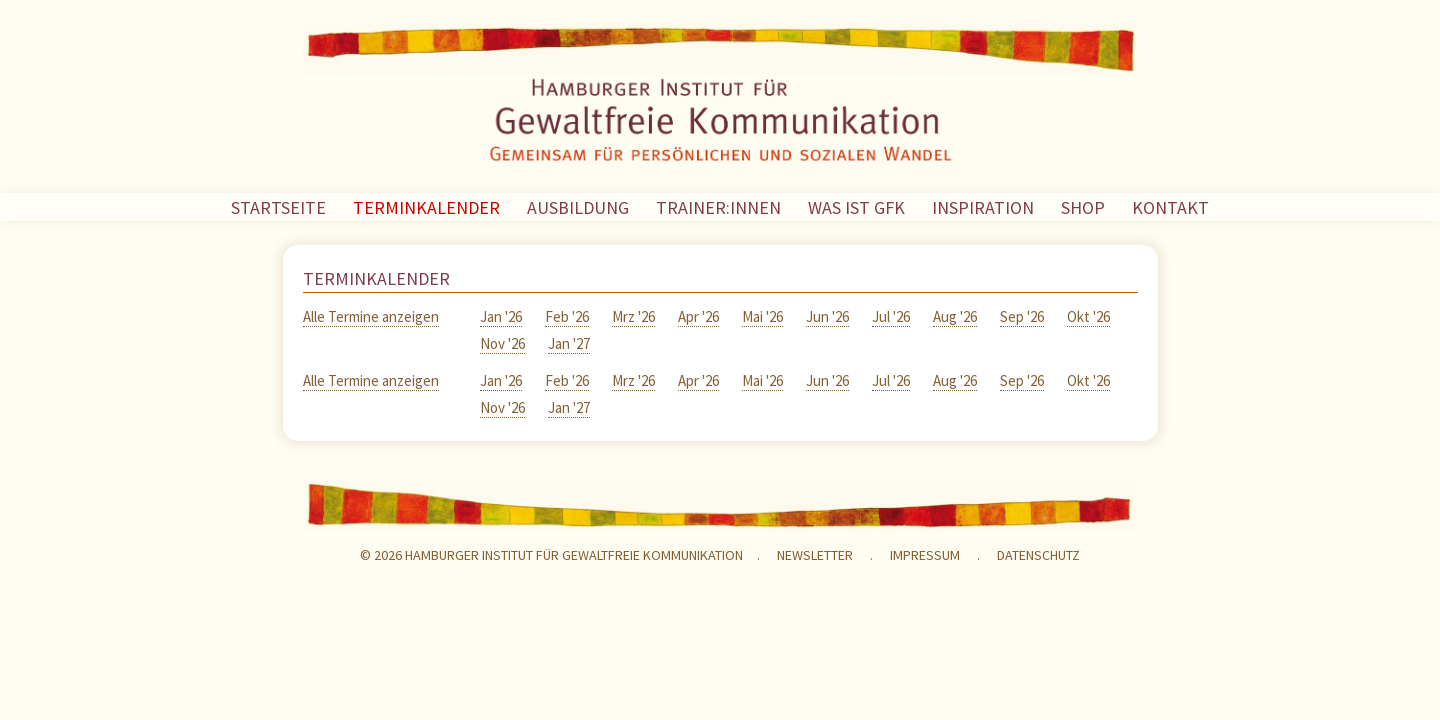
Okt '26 (1088, 316)
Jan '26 (501, 316)
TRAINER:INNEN (718, 207)
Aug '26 (955, 316)
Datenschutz (1038, 555)
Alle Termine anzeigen (371, 316)
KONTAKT (1170, 207)
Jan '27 (569, 343)
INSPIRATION (983, 207)
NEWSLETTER (815, 555)
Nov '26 (502, 343)
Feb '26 (567, 316)
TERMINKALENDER (426, 207)
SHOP (1083, 207)
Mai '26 (762, 316)
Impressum (925, 555)
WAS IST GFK (856, 207)
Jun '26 (827, 316)
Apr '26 (698, 316)
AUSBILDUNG (578, 207)
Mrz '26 (633, 316)
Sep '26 (1022, 316)
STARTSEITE (278, 207)
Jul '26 (891, 316)
